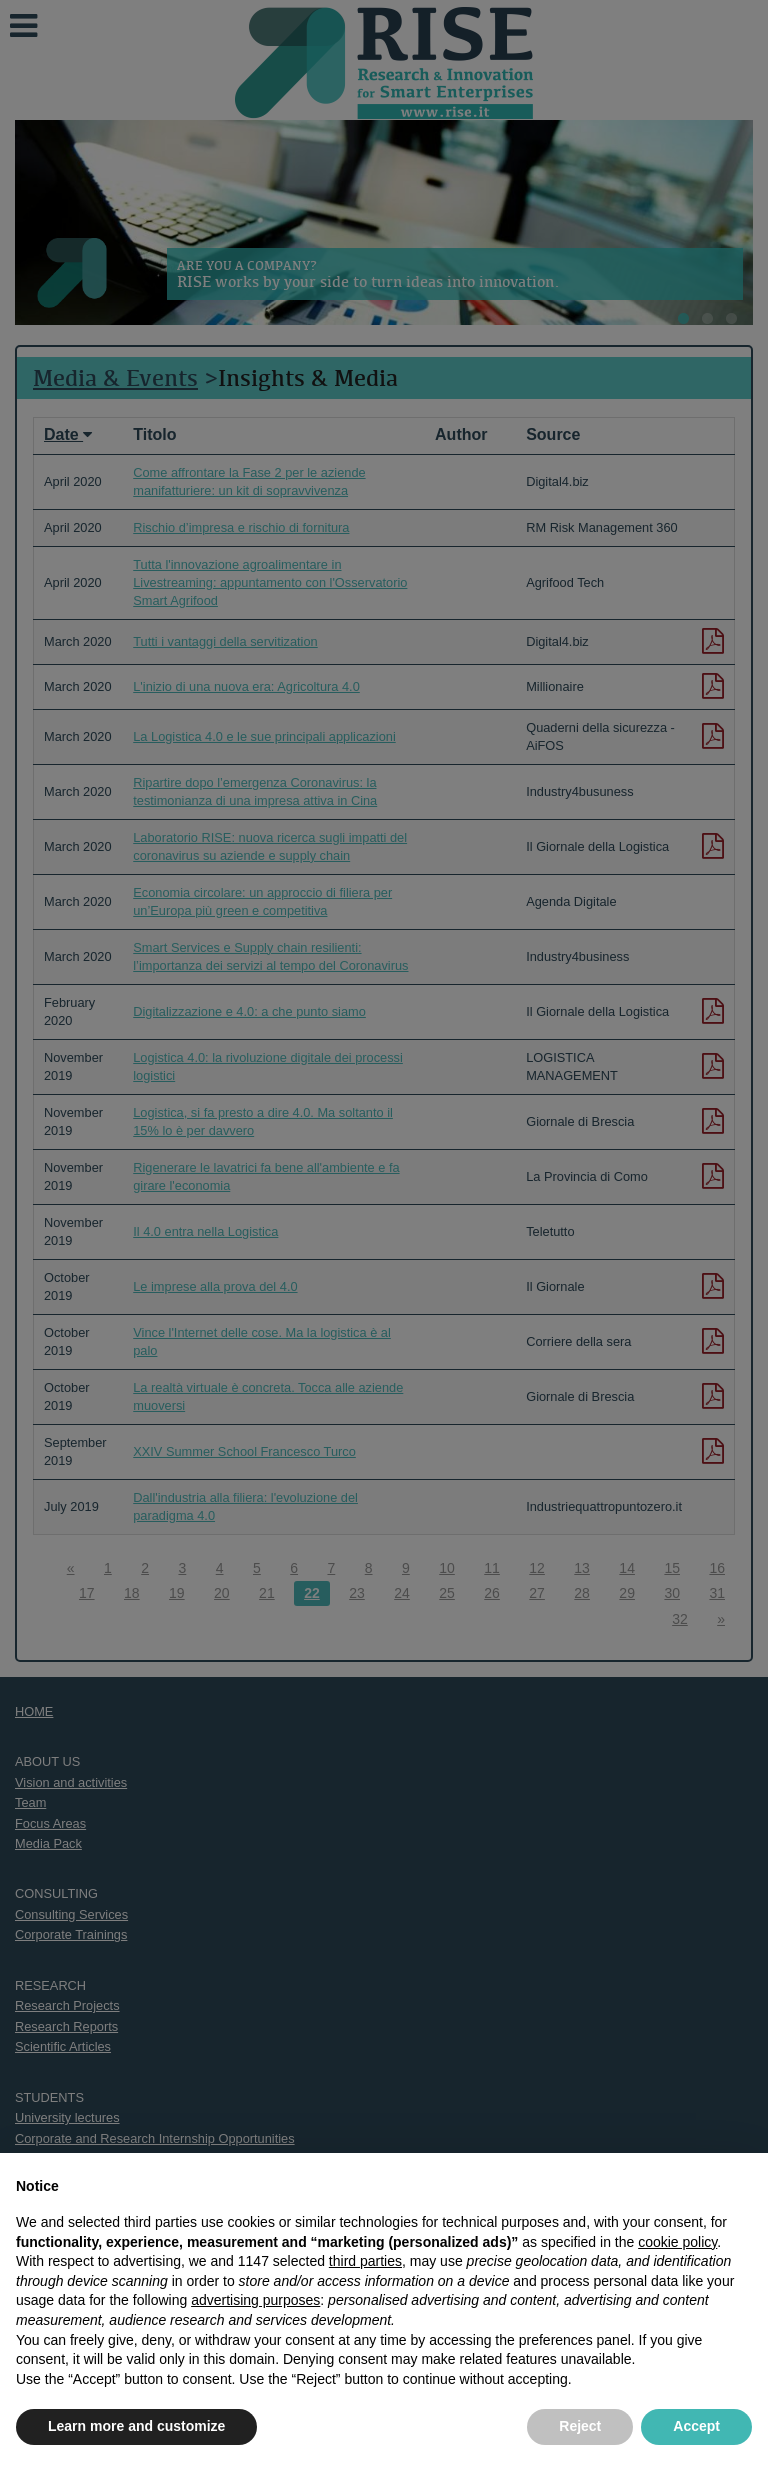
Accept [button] (696, 2426)
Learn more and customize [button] (136, 2426)
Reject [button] (580, 2426)
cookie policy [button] (677, 2242)
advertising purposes (255, 2300)
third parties (365, 2261)
